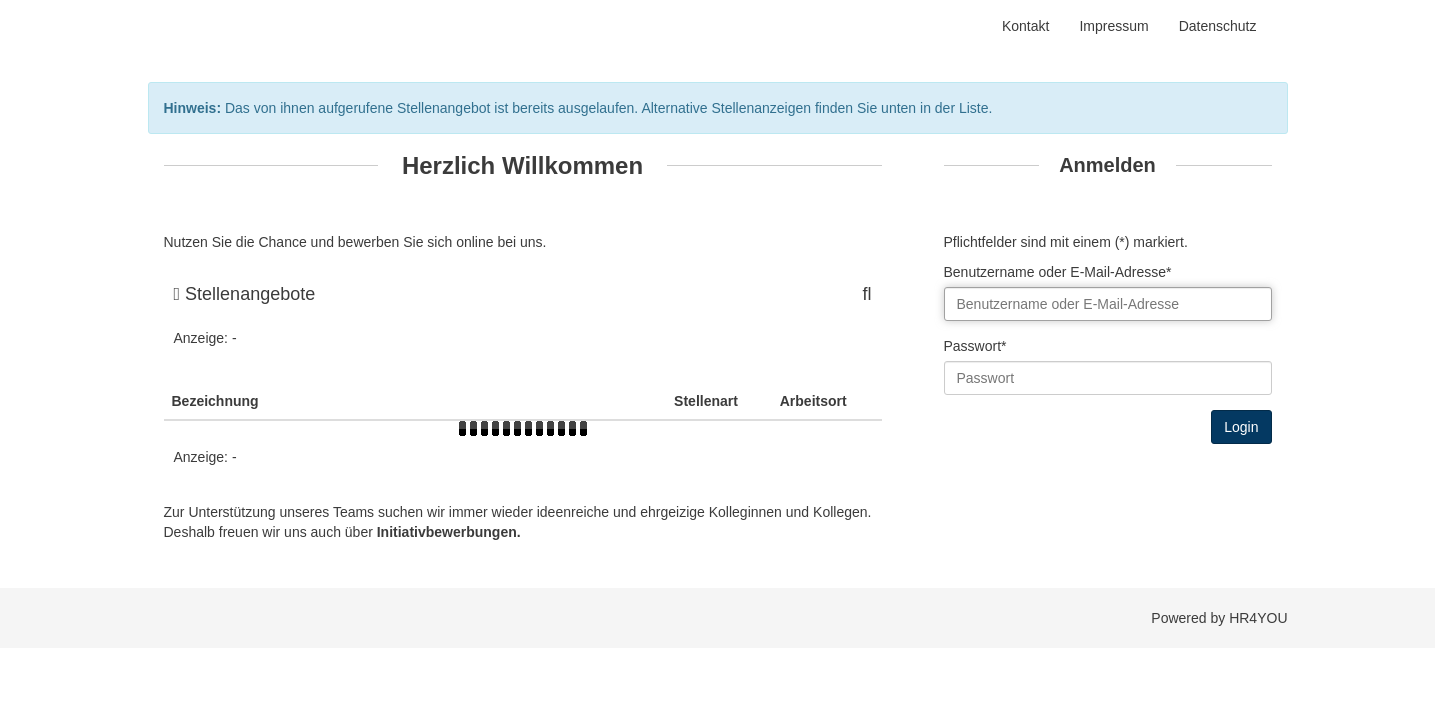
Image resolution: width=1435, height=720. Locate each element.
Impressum (1113, 26)
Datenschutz (1218, 26)
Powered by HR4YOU (1219, 618)
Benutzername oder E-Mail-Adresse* (1058, 272)
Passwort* (975, 346)
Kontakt (1025, 26)
